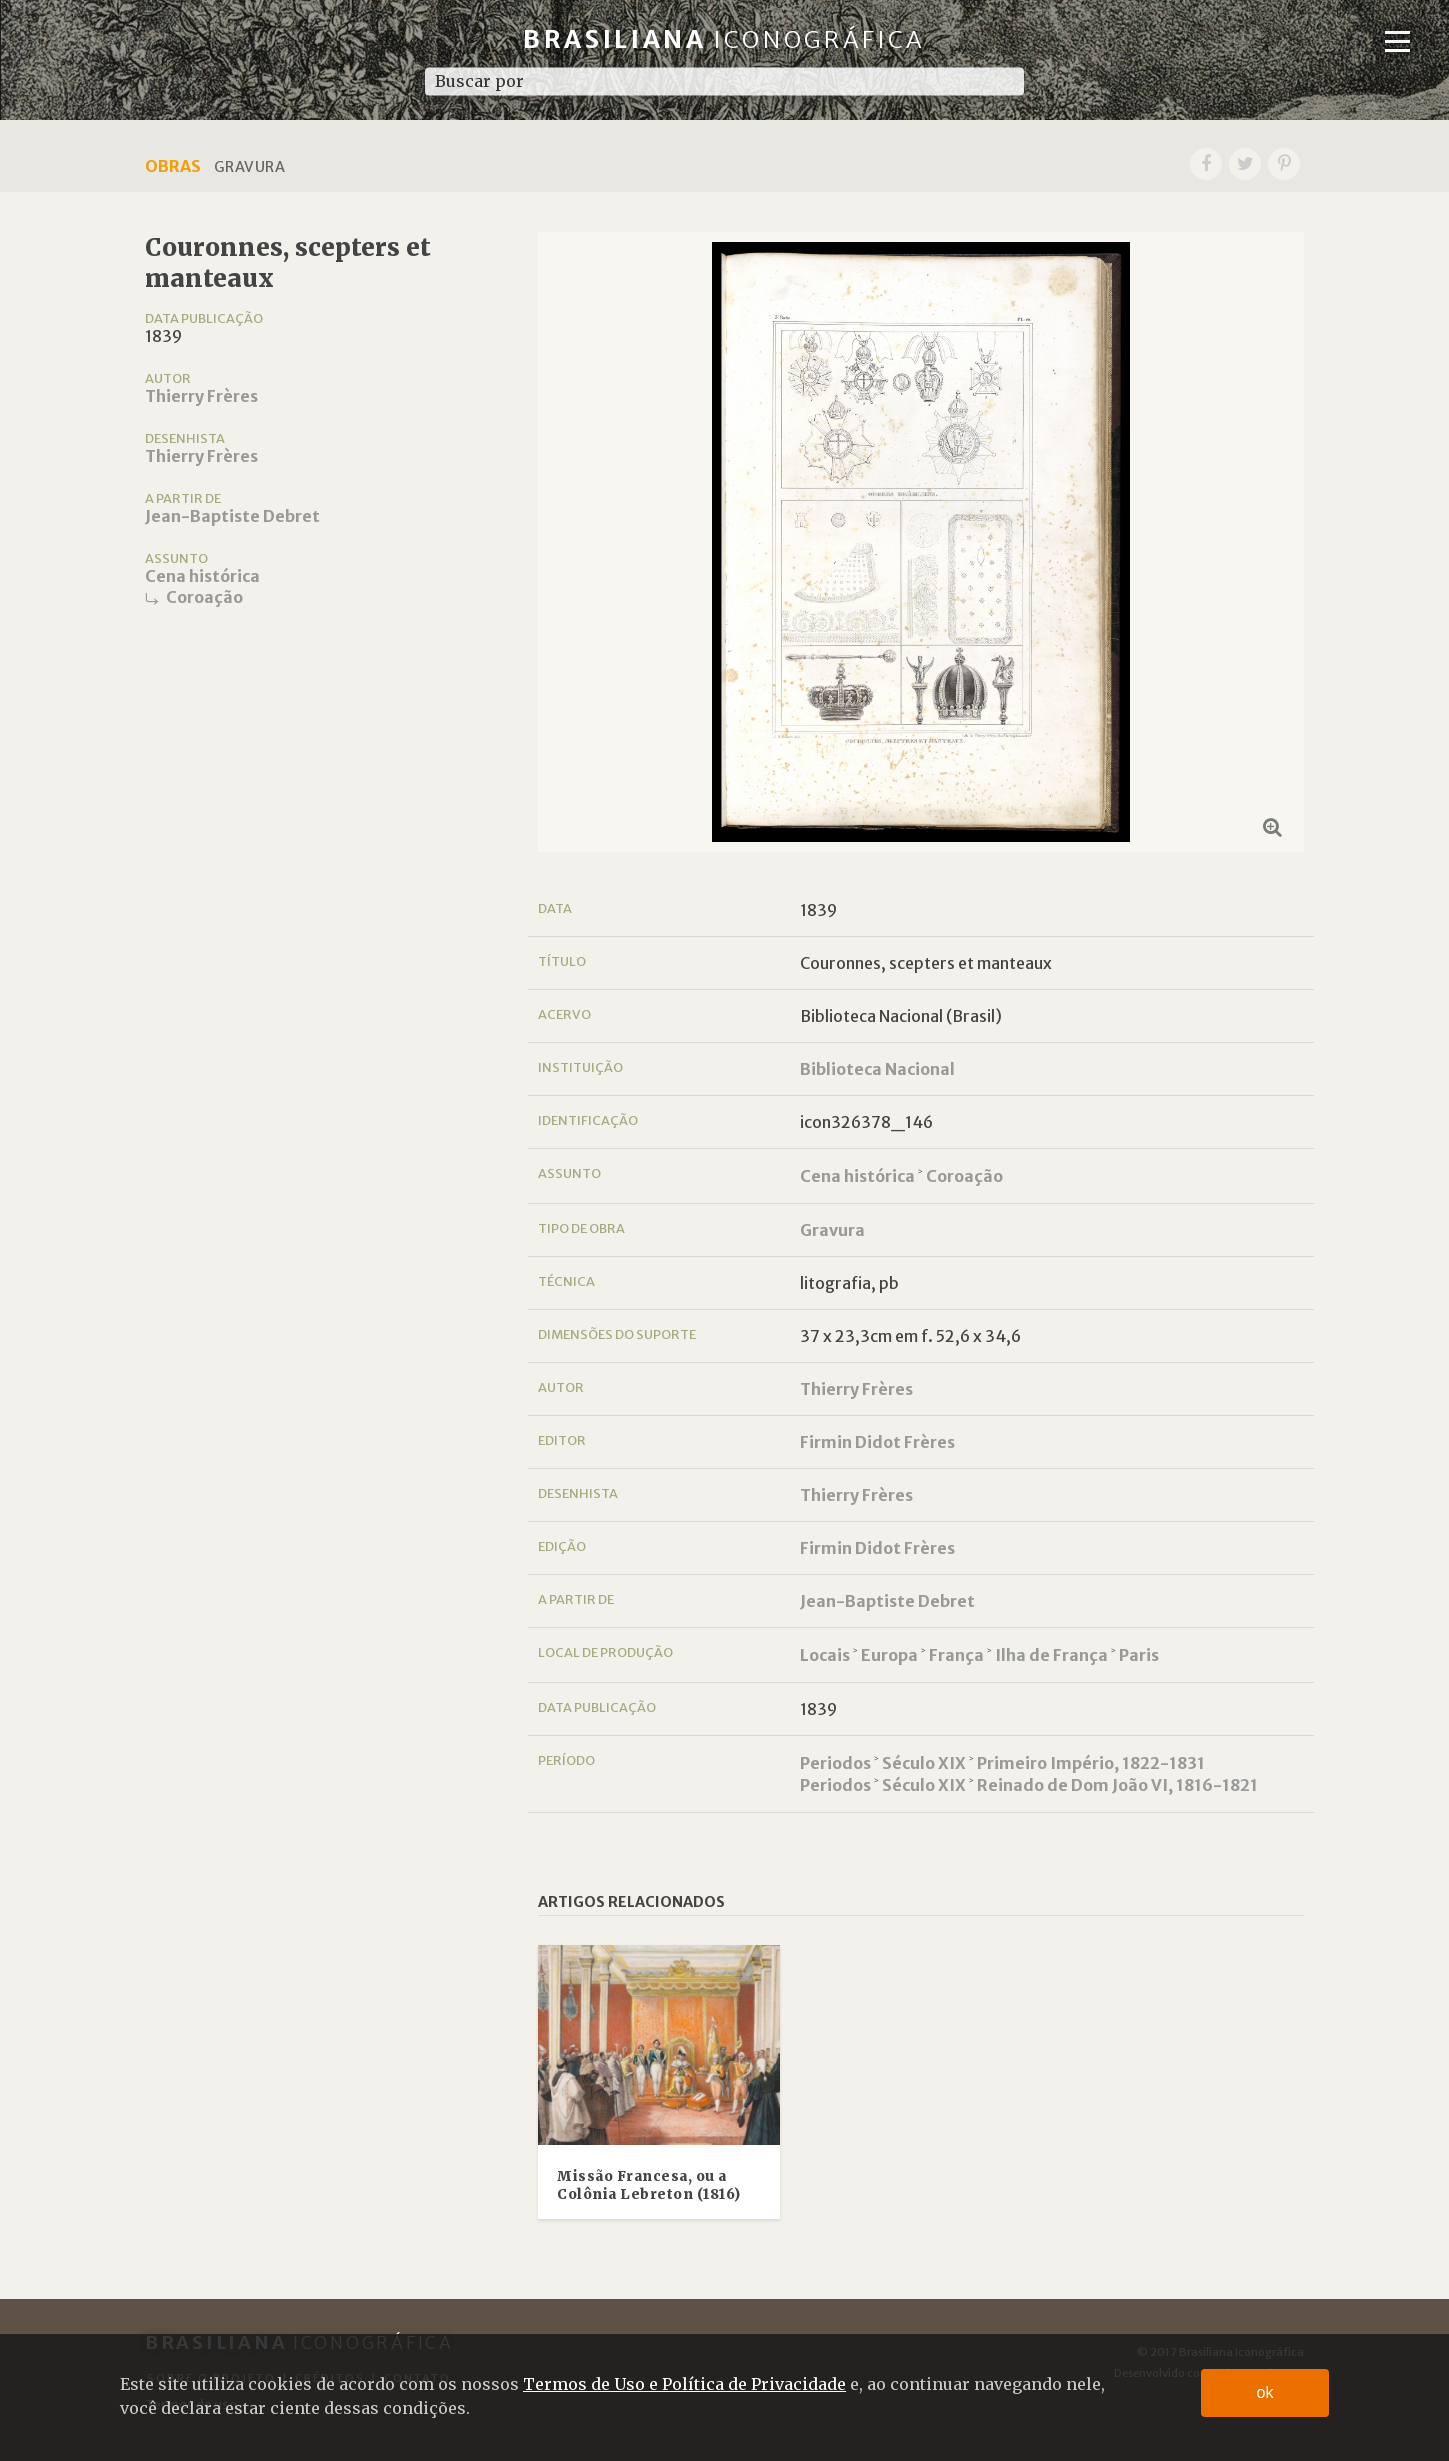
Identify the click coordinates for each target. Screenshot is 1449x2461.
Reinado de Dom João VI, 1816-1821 (1117, 1785)
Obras (173, 166)
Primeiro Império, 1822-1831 (1091, 1763)
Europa (889, 1655)
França (956, 1655)
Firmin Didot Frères (877, 1442)
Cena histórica (202, 576)
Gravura (832, 1230)
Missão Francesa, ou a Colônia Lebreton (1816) (649, 2185)
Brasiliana (724, 39)
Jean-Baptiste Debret (232, 516)
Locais (825, 1655)
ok (1265, 2392)
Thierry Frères (201, 396)
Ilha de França (1051, 1655)
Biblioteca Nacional (877, 1069)
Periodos (835, 1763)
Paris (1139, 1655)
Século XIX (924, 1763)
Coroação (204, 597)
